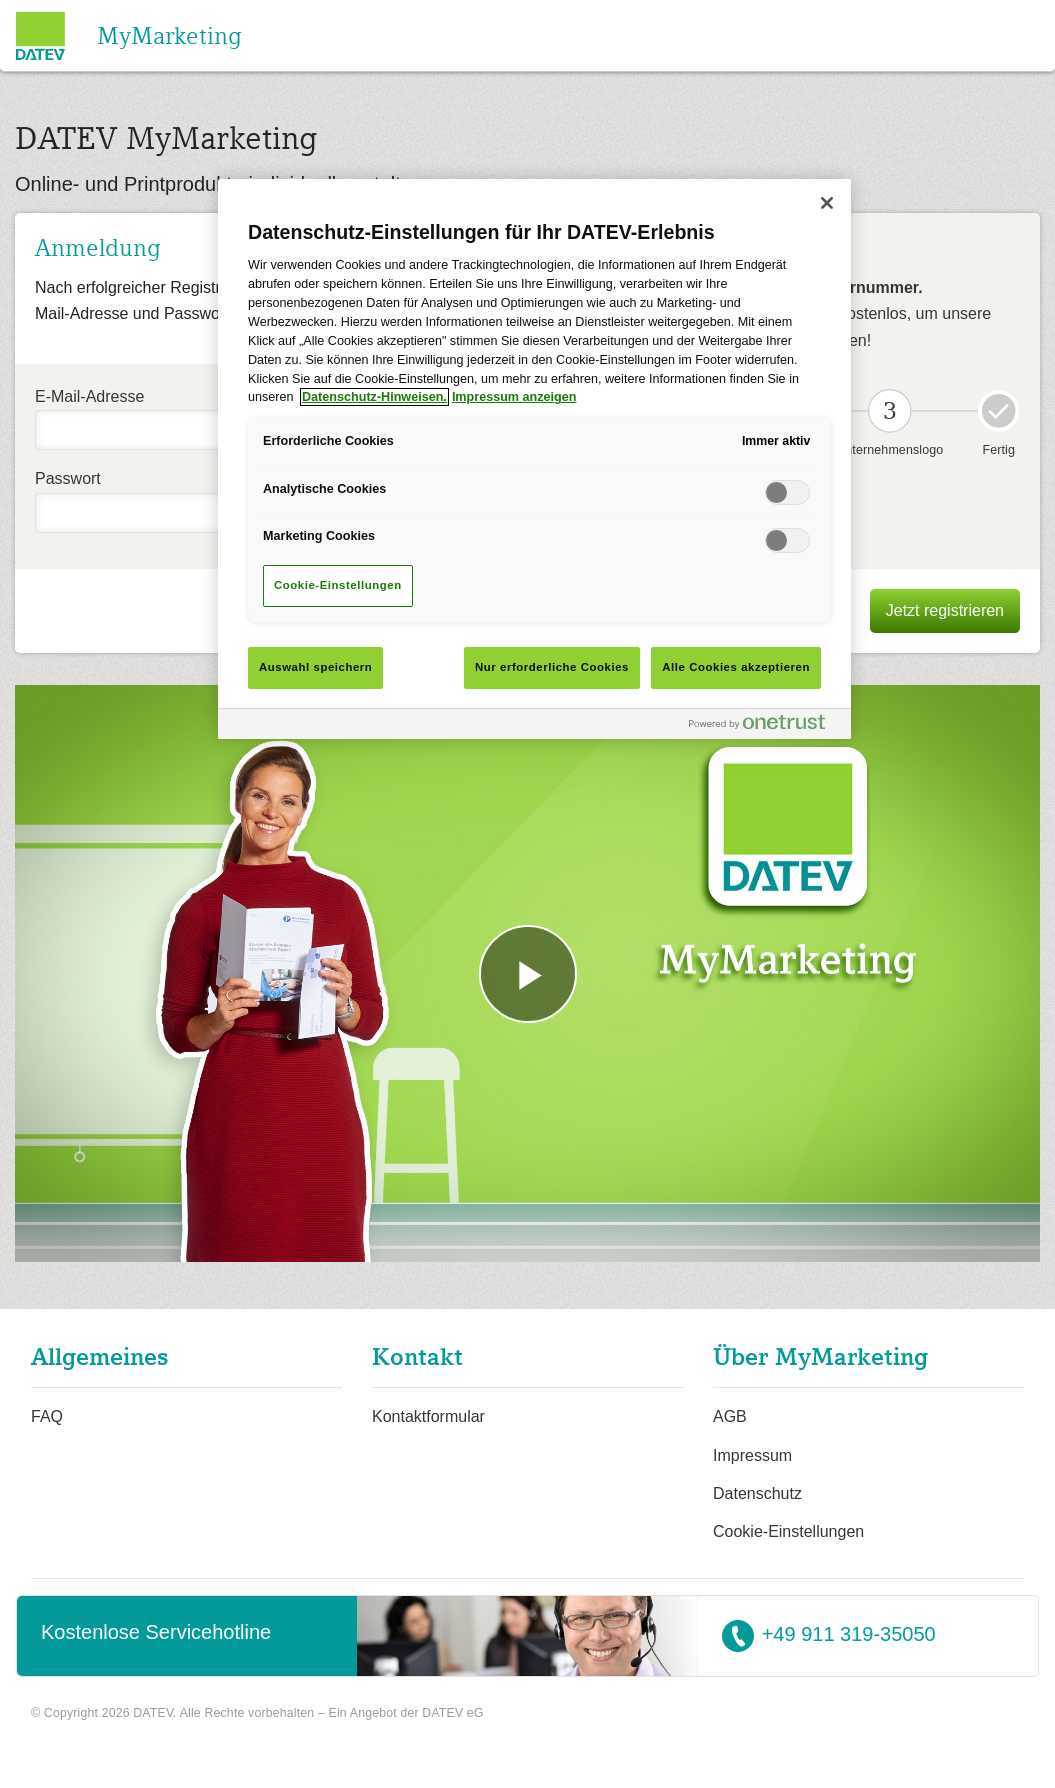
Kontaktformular (428, 1416)
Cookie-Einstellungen (788, 1531)
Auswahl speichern (315, 667)
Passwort (68, 478)
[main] (534, 459)
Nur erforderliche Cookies (552, 667)
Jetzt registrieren (945, 610)
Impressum (752, 1455)
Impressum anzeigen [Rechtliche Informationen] (514, 397)
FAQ (47, 1416)
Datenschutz (757, 1493)
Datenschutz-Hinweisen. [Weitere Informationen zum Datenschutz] (374, 397)
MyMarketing (169, 35)
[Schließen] (827, 203)
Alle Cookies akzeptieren (736, 667)
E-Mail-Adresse (89, 396)
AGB (730, 1416)
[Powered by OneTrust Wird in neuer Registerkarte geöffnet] (765, 726)
